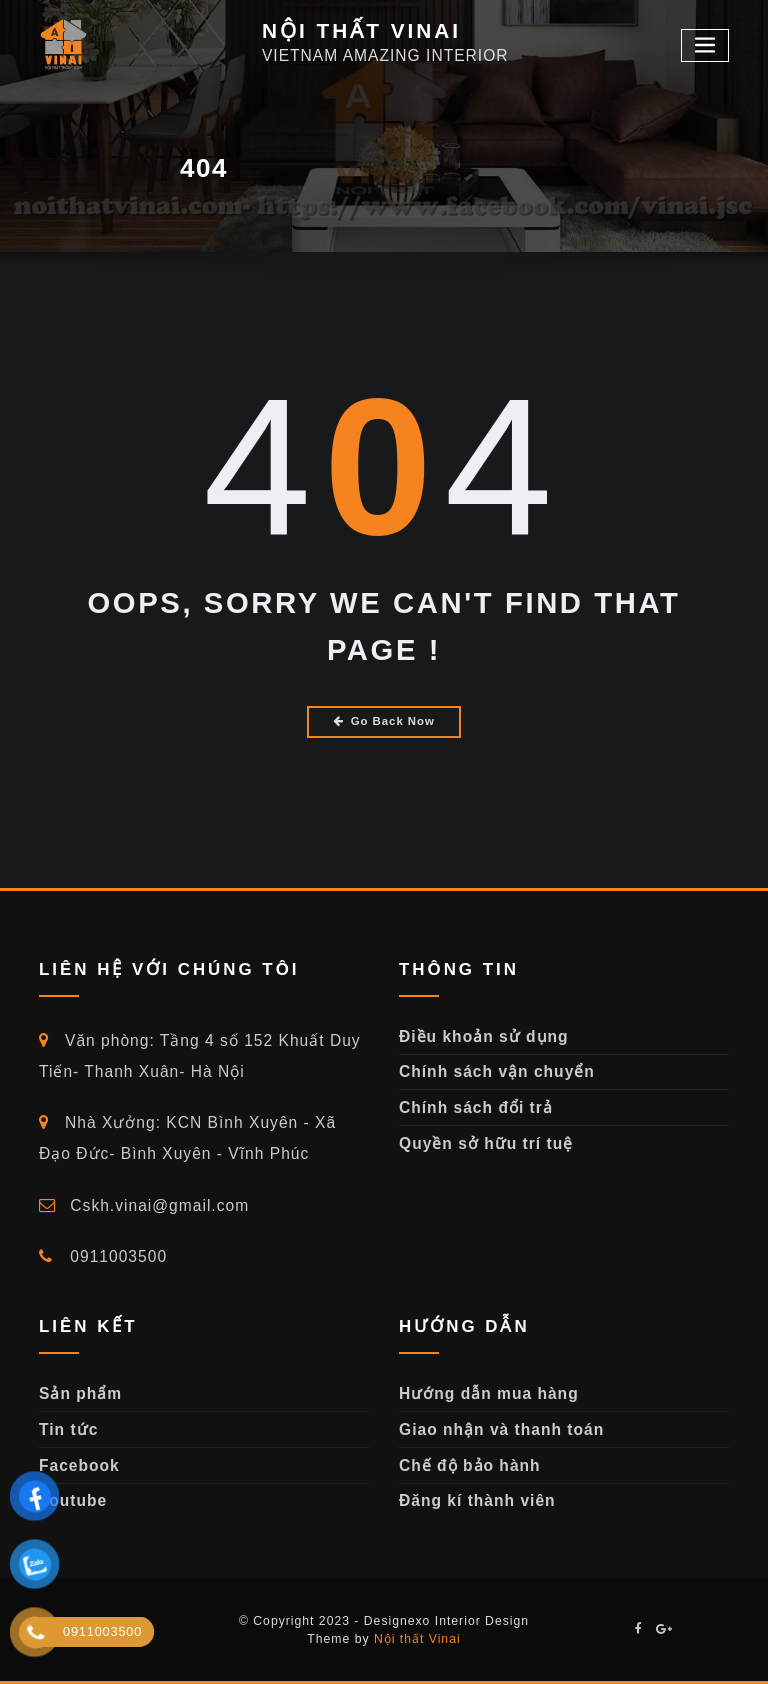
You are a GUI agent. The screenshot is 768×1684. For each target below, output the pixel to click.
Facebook (79, 1465)
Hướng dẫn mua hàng (489, 1393)
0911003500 (103, 1256)
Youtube (73, 1500)
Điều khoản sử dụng (484, 1036)
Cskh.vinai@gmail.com (144, 1205)
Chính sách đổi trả (476, 1107)
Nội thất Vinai (417, 1639)
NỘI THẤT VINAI (361, 30)
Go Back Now (384, 721)
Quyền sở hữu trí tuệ (486, 1143)
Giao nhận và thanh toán (501, 1429)
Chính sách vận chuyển (497, 1071)
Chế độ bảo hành (470, 1465)
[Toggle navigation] (705, 45)
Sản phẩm (80, 1393)
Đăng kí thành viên (477, 1500)
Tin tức (68, 1429)
